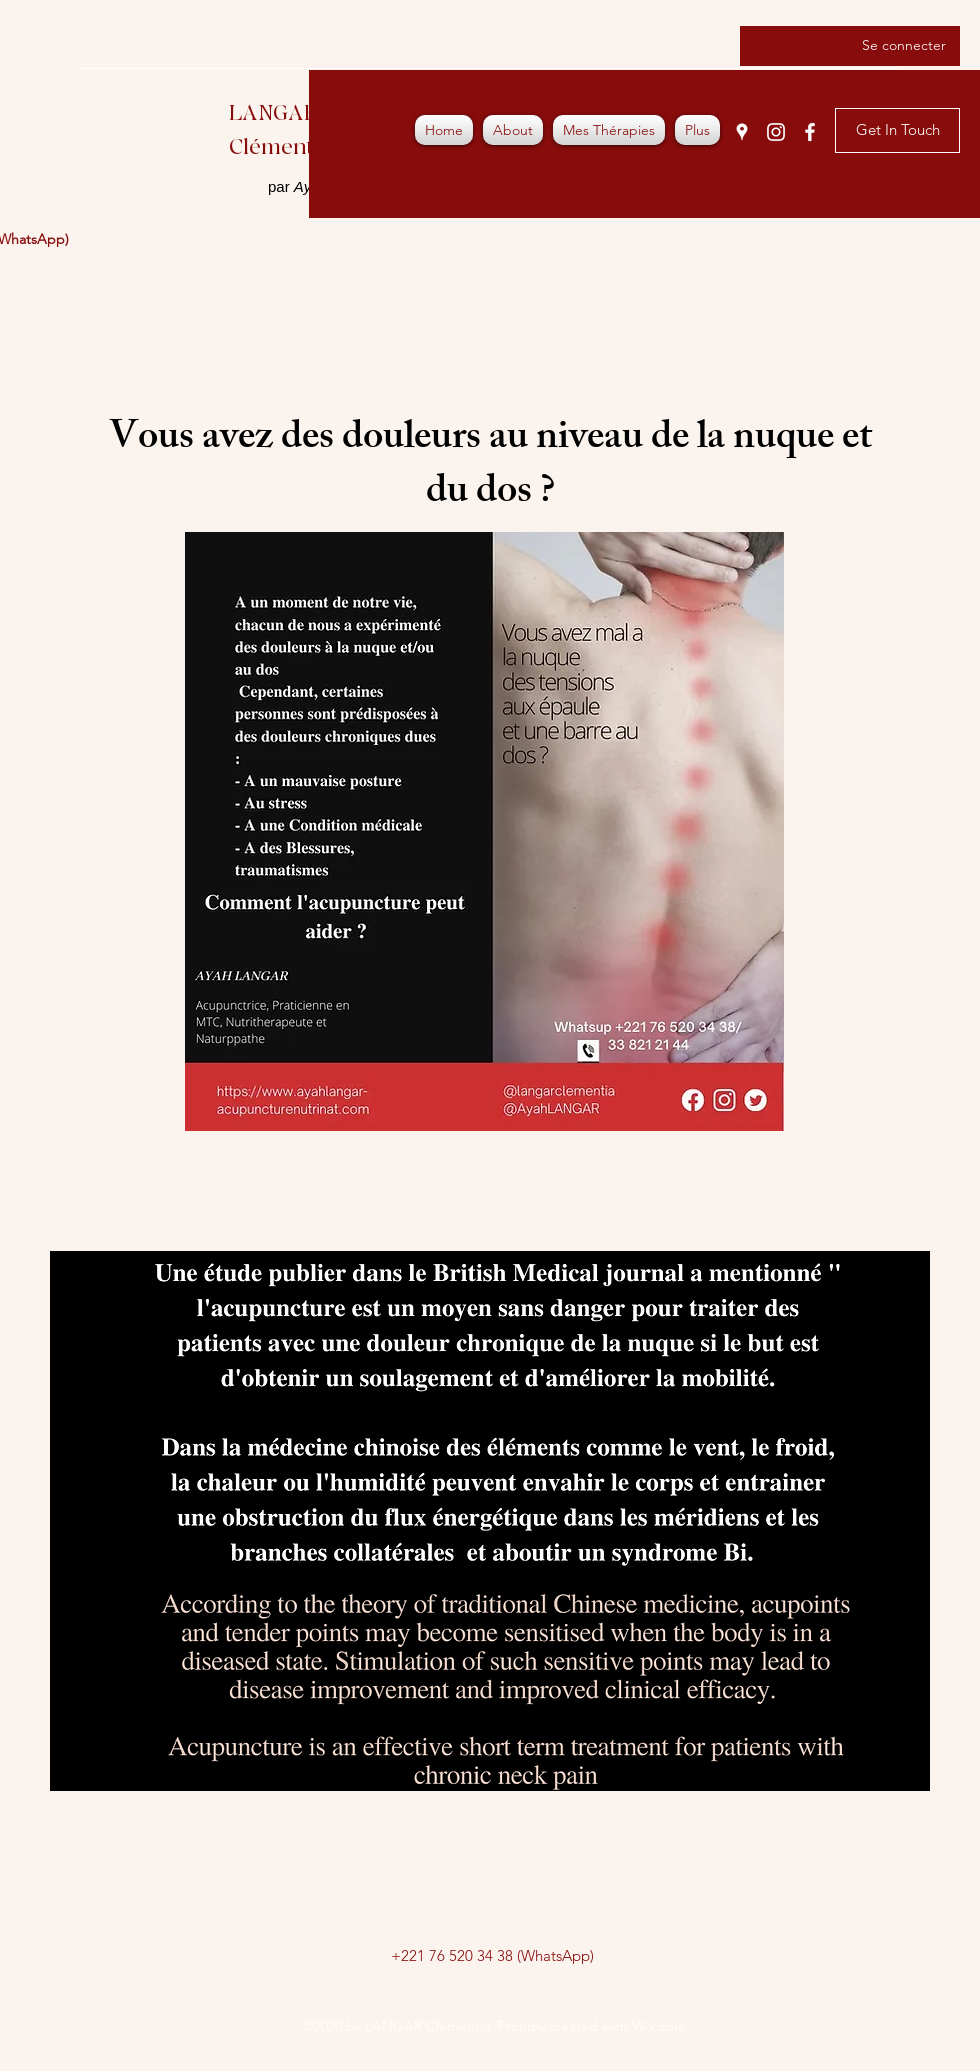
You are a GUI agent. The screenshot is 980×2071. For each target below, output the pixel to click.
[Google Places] (742, 132)
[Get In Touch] (897, 130)
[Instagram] (776, 132)
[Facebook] (810, 132)
